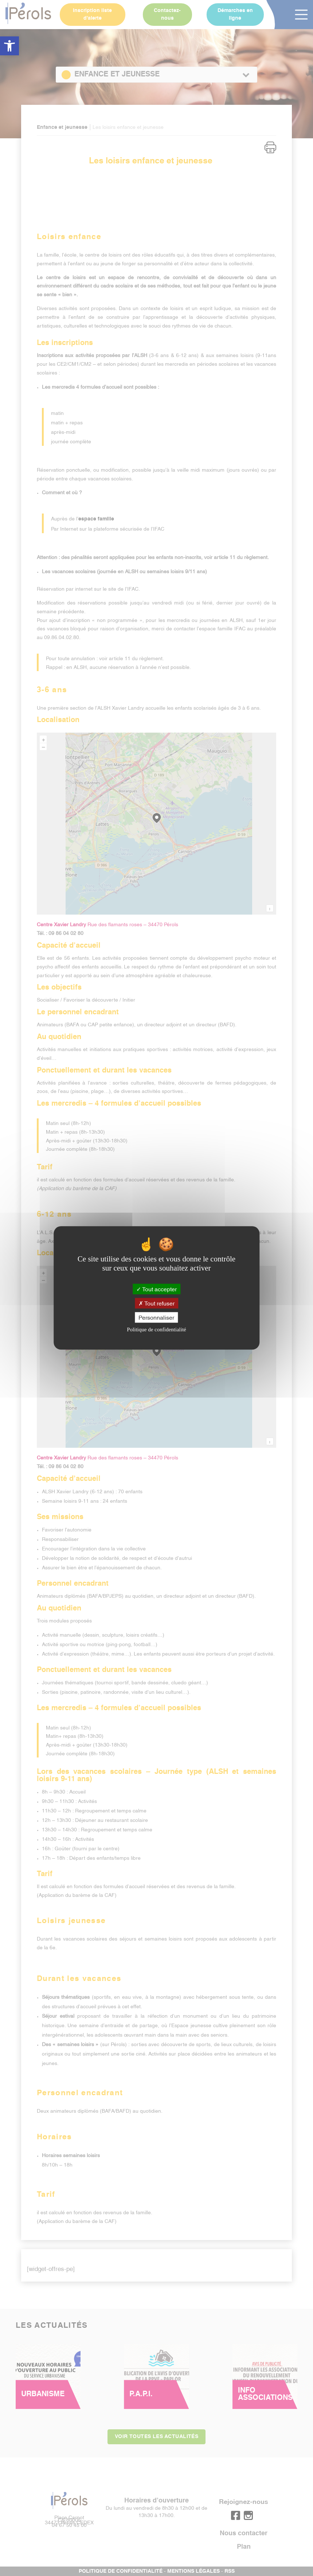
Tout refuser (156, 1302)
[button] (9, 45)
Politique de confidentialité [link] (156, 1330)
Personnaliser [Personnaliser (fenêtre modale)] (156, 1317)
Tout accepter (156, 1288)
